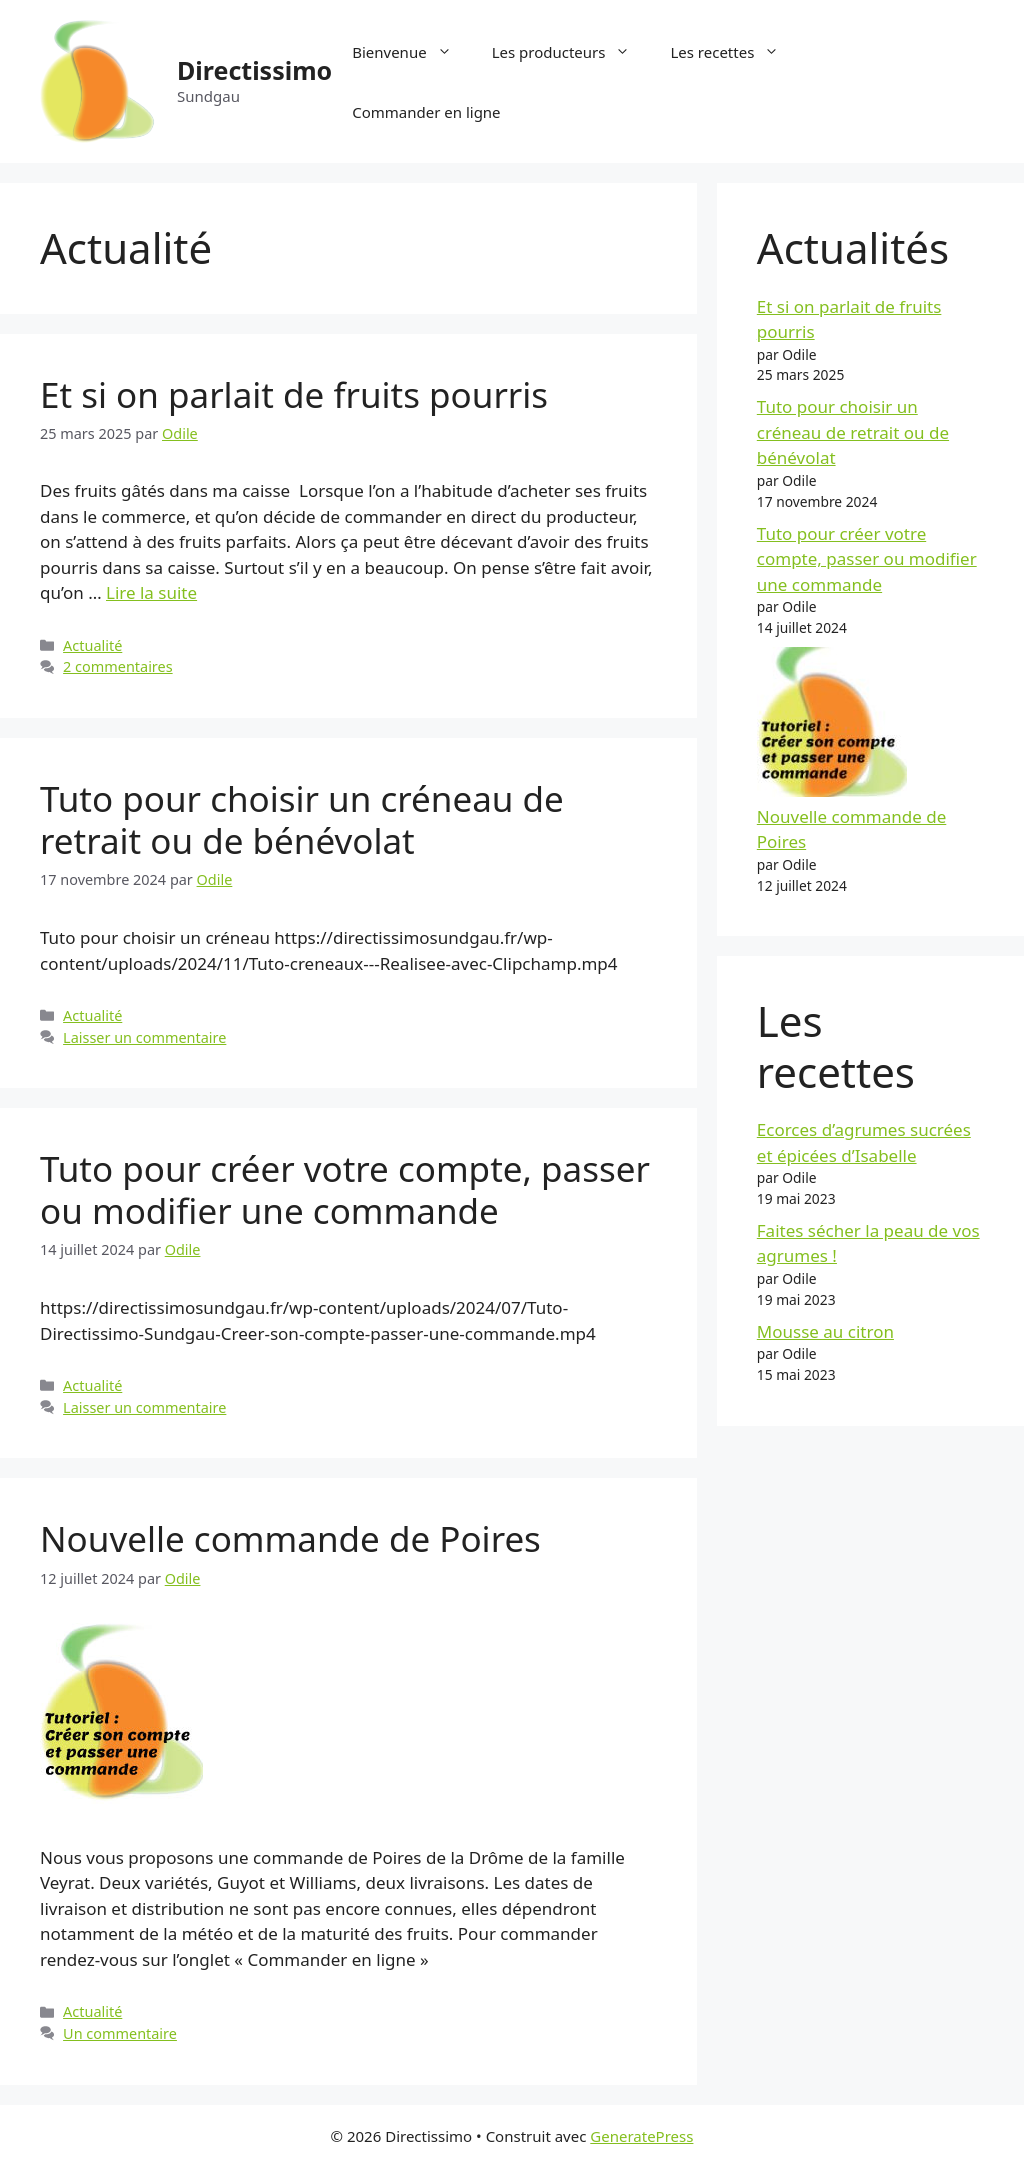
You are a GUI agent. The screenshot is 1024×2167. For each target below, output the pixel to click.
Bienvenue (411, 52)
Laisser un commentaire (144, 1037)
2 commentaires (118, 666)
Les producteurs (571, 52)
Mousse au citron (825, 1331)
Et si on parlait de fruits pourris (294, 394)
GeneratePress (641, 2136)
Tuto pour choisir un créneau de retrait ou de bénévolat (302, 819)
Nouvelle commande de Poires (290, 1538)
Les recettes (734, 52)
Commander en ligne (426, 112)
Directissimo (254, 70)
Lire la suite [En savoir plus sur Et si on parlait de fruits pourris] (151, 592)
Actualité (92, 645)
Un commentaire (120, 2033)
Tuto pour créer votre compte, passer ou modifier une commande (345, 1189)
